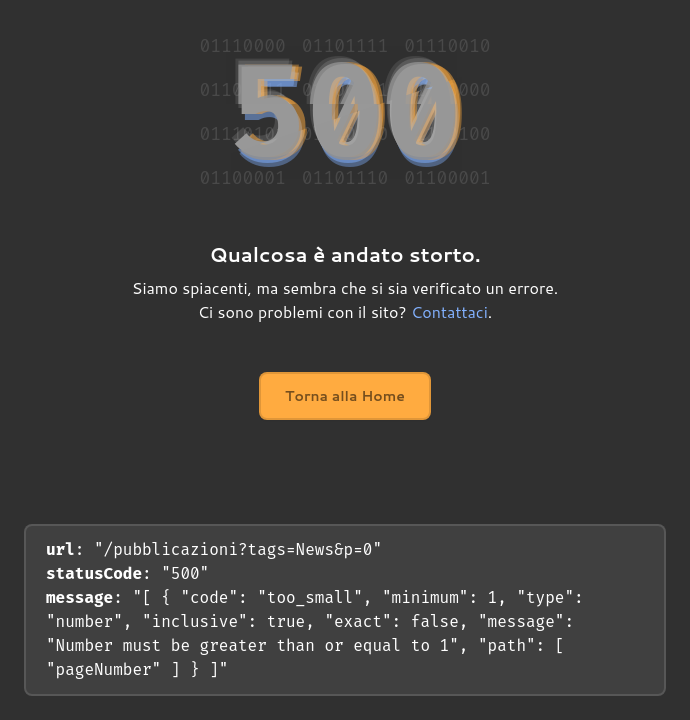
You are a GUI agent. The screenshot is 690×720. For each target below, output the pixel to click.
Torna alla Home (345, 396)
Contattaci (449, 311)
